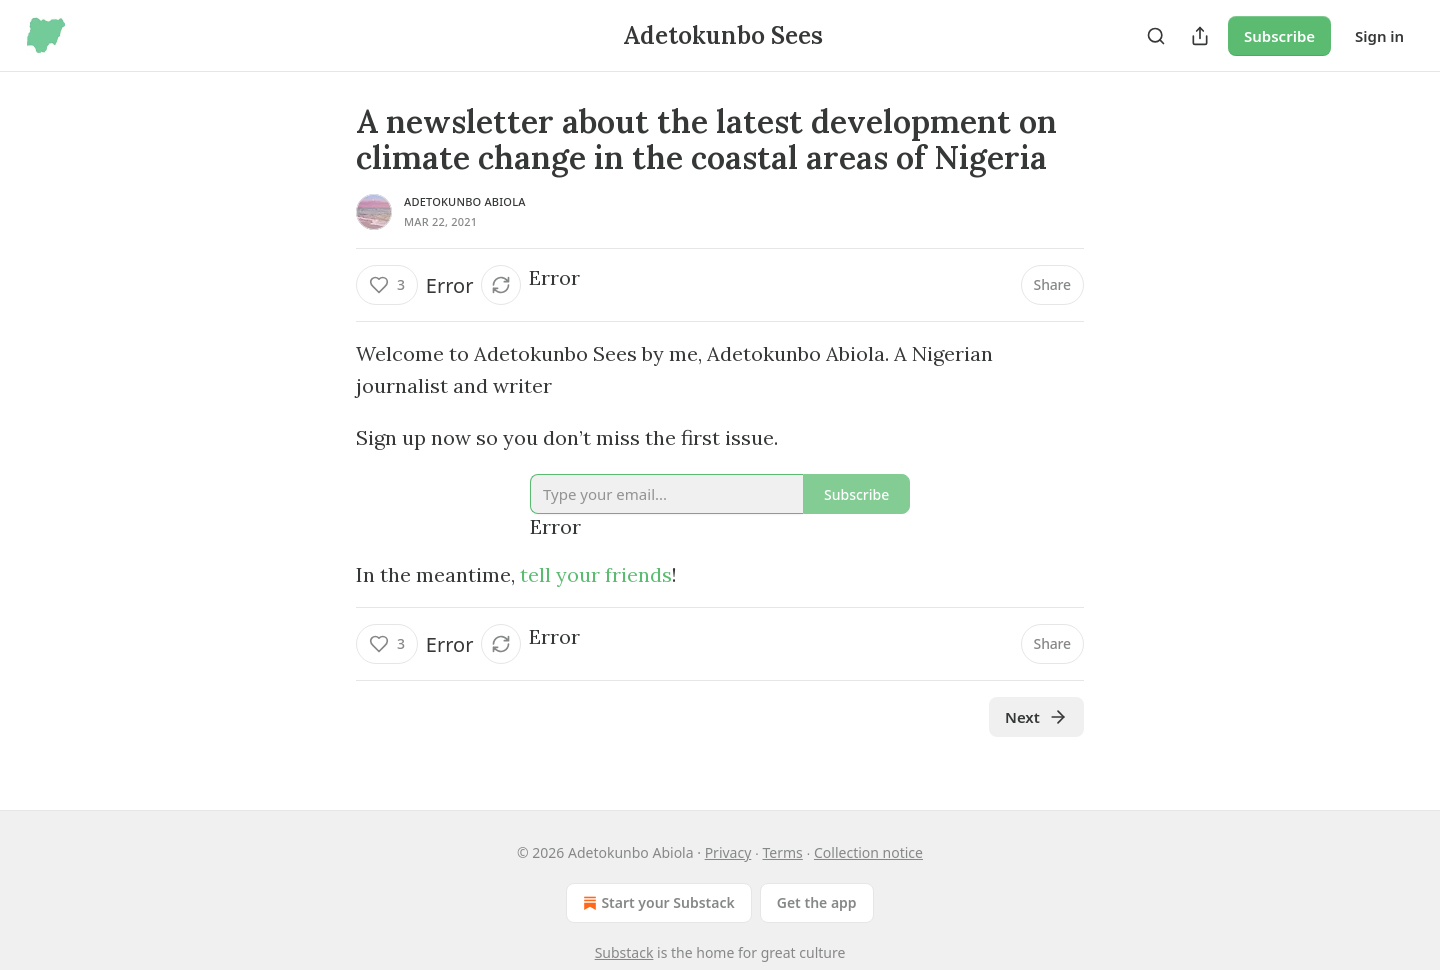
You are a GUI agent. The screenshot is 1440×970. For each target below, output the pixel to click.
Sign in (1379, 36)
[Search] (1156, 36)
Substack (624, 952)
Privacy (728, 852)
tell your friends (596, 574)
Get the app (817, 902)
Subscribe (1279, 36)
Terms (783, 852)
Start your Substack (656, 903)
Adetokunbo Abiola (465, 201)
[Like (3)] (387, 285)
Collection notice (868, 852)
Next (1036, 717)
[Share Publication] (1200, 36)
